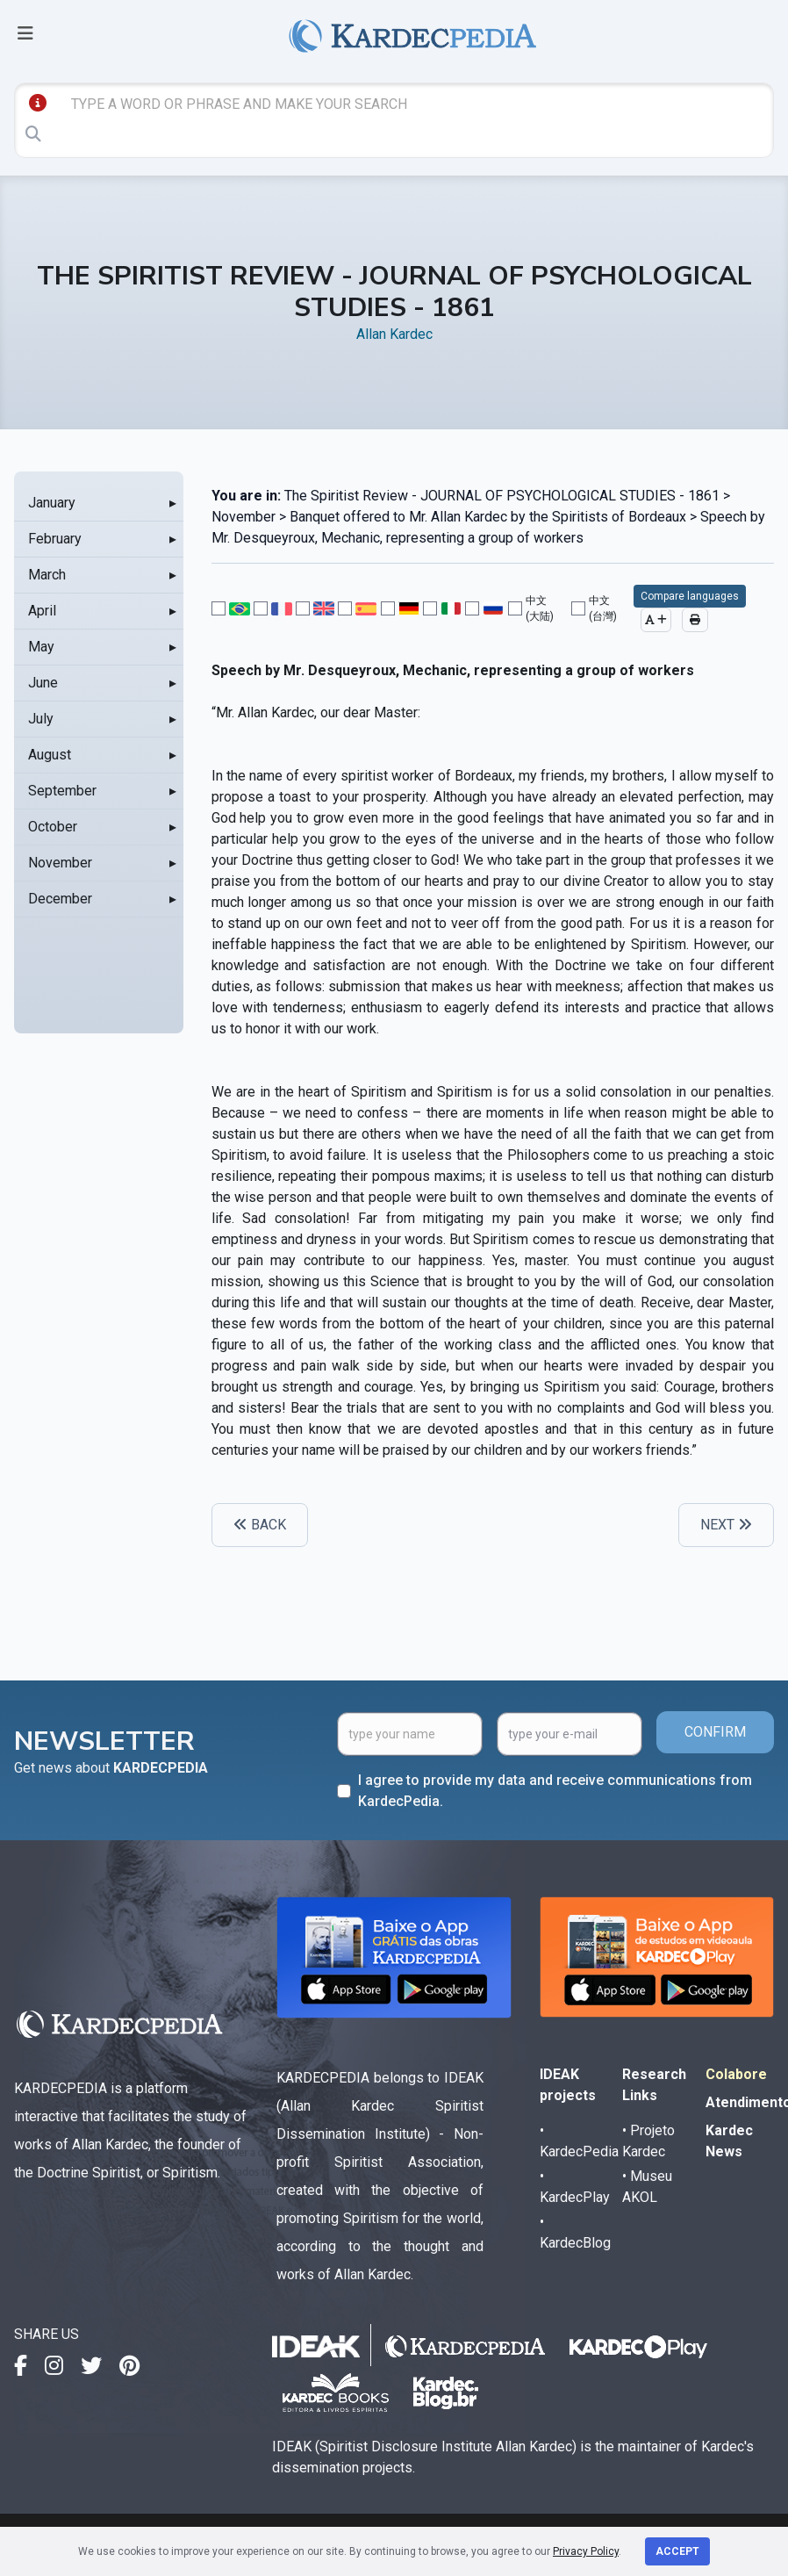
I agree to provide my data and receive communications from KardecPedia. (555, 1791)
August (49, 754)
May (41, 646)
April (42, 610)
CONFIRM (715, 1731)
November (60, 862)
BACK (259, 1524)
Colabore (736, 2074)
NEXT (726, 1524)
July (41, 718)
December (60, 898)
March (47, 574)
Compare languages (690, 596)
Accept (677, 2551)
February (55, 538)
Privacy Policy (586, 2551)
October (52, 826)
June (43, 682)
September (62, 790)
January (51, 502)
